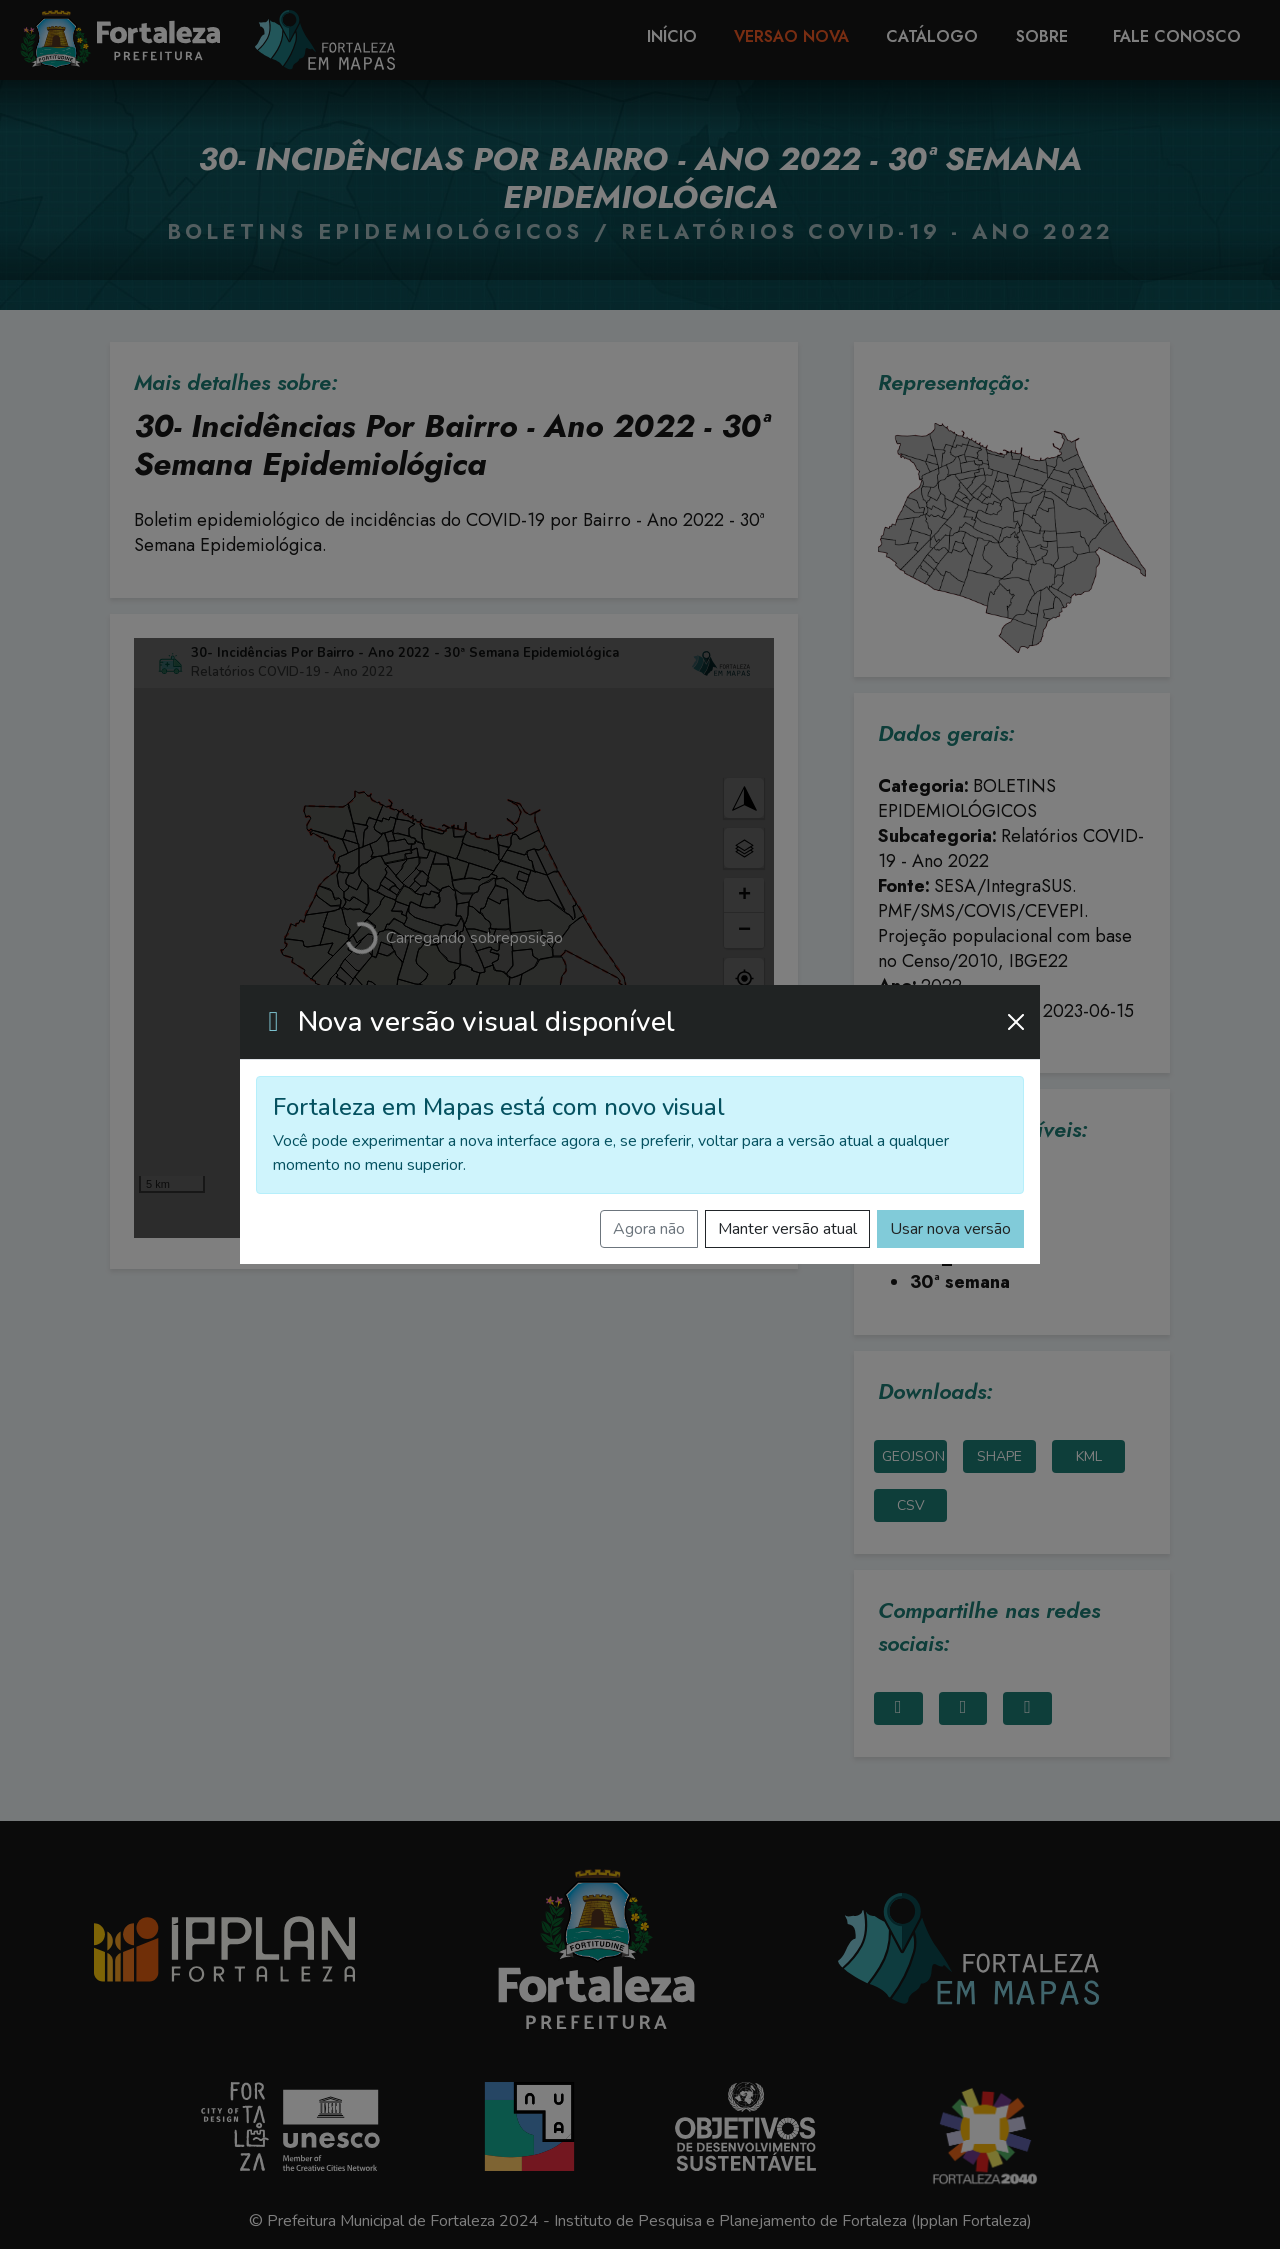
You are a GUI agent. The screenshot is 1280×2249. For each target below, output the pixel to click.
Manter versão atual (787, 1229)
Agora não (649, 1229)
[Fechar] (1016, 1022)
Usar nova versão (950, 1229)
